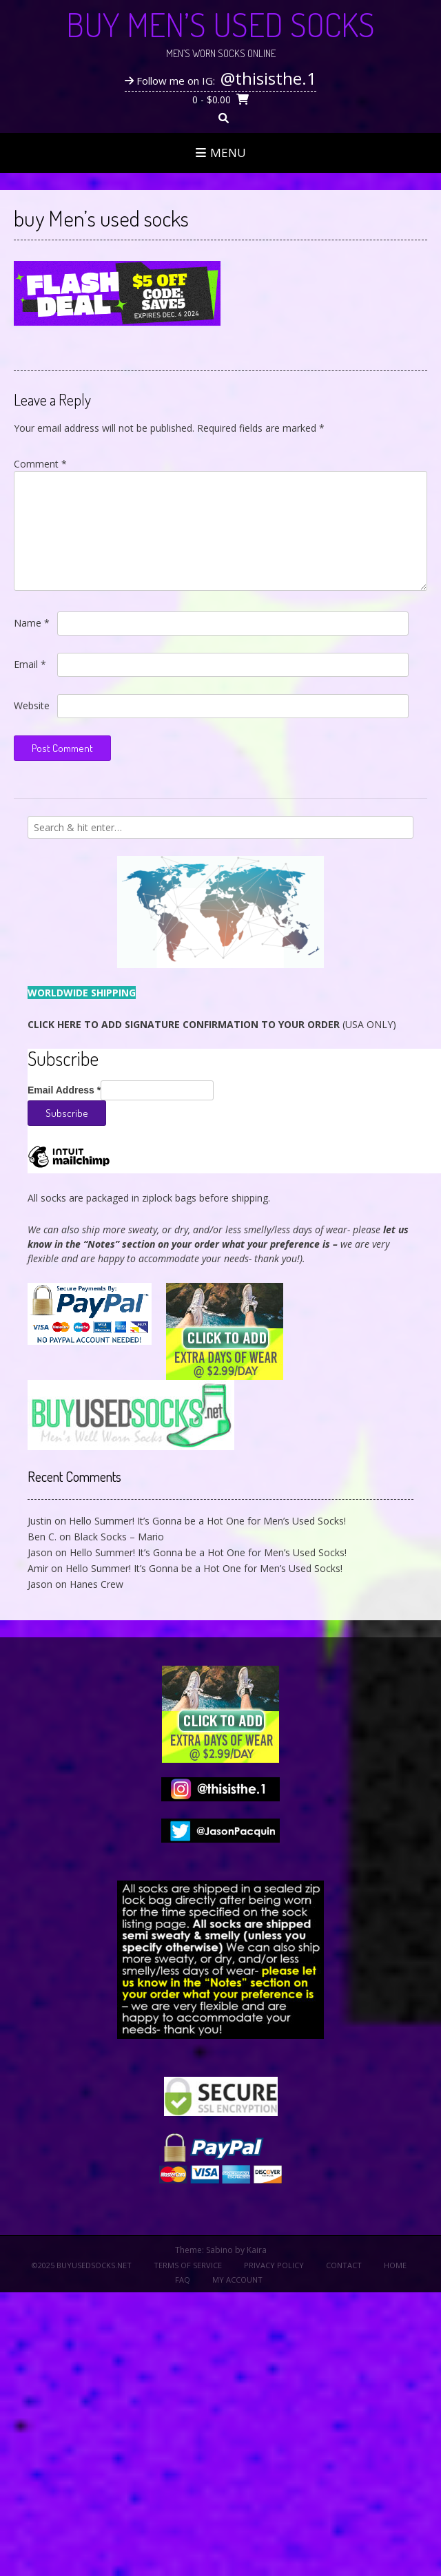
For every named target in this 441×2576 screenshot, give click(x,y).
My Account (237, 2279)
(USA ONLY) (212, 1024)
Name (32, 622)
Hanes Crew (96, 1584)
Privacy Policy (274, 2265)
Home (395, 2265)
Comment (40, 463)
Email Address (64, 1090)
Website (32, 705)
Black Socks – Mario (119, 1536)
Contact (344, 2265)
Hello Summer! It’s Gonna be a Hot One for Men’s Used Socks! (207, 1520)
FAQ (182, 2279)
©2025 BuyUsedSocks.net (82, 2265)
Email (30, 664)
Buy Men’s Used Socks (220, 24)
